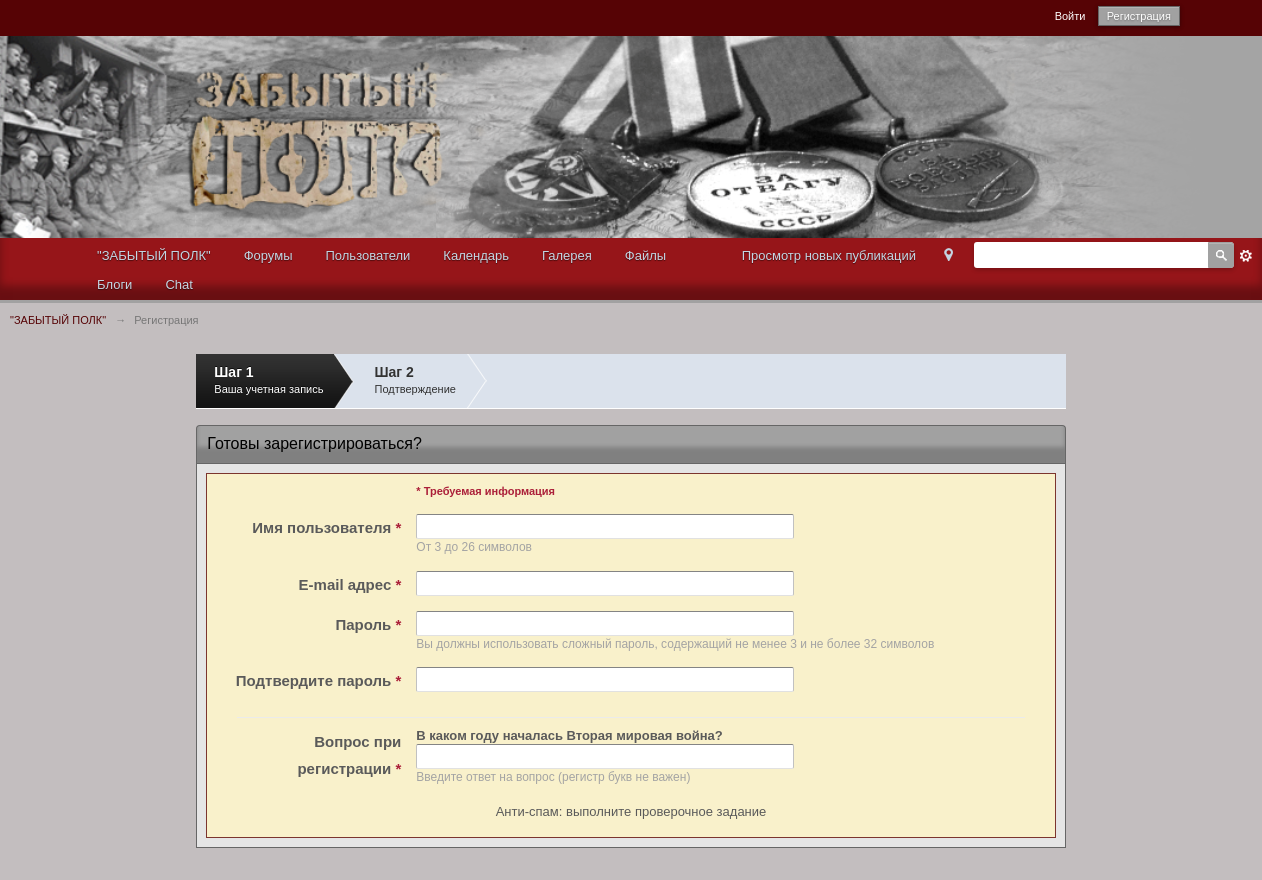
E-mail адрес (350, 584)
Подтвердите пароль (318, 680)
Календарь (476, 255)
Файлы (645, 255)
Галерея (567, 255)
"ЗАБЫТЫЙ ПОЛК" (154, 255)
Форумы (268, 255)
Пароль (368, 624)
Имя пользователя (326, 527)
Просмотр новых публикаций (829, 255)
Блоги (114, 284)
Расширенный (1246, 256)
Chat (178, 284)
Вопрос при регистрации (349, 755)
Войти (1070, 16)
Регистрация (1139, 16)
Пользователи (368, 255)
